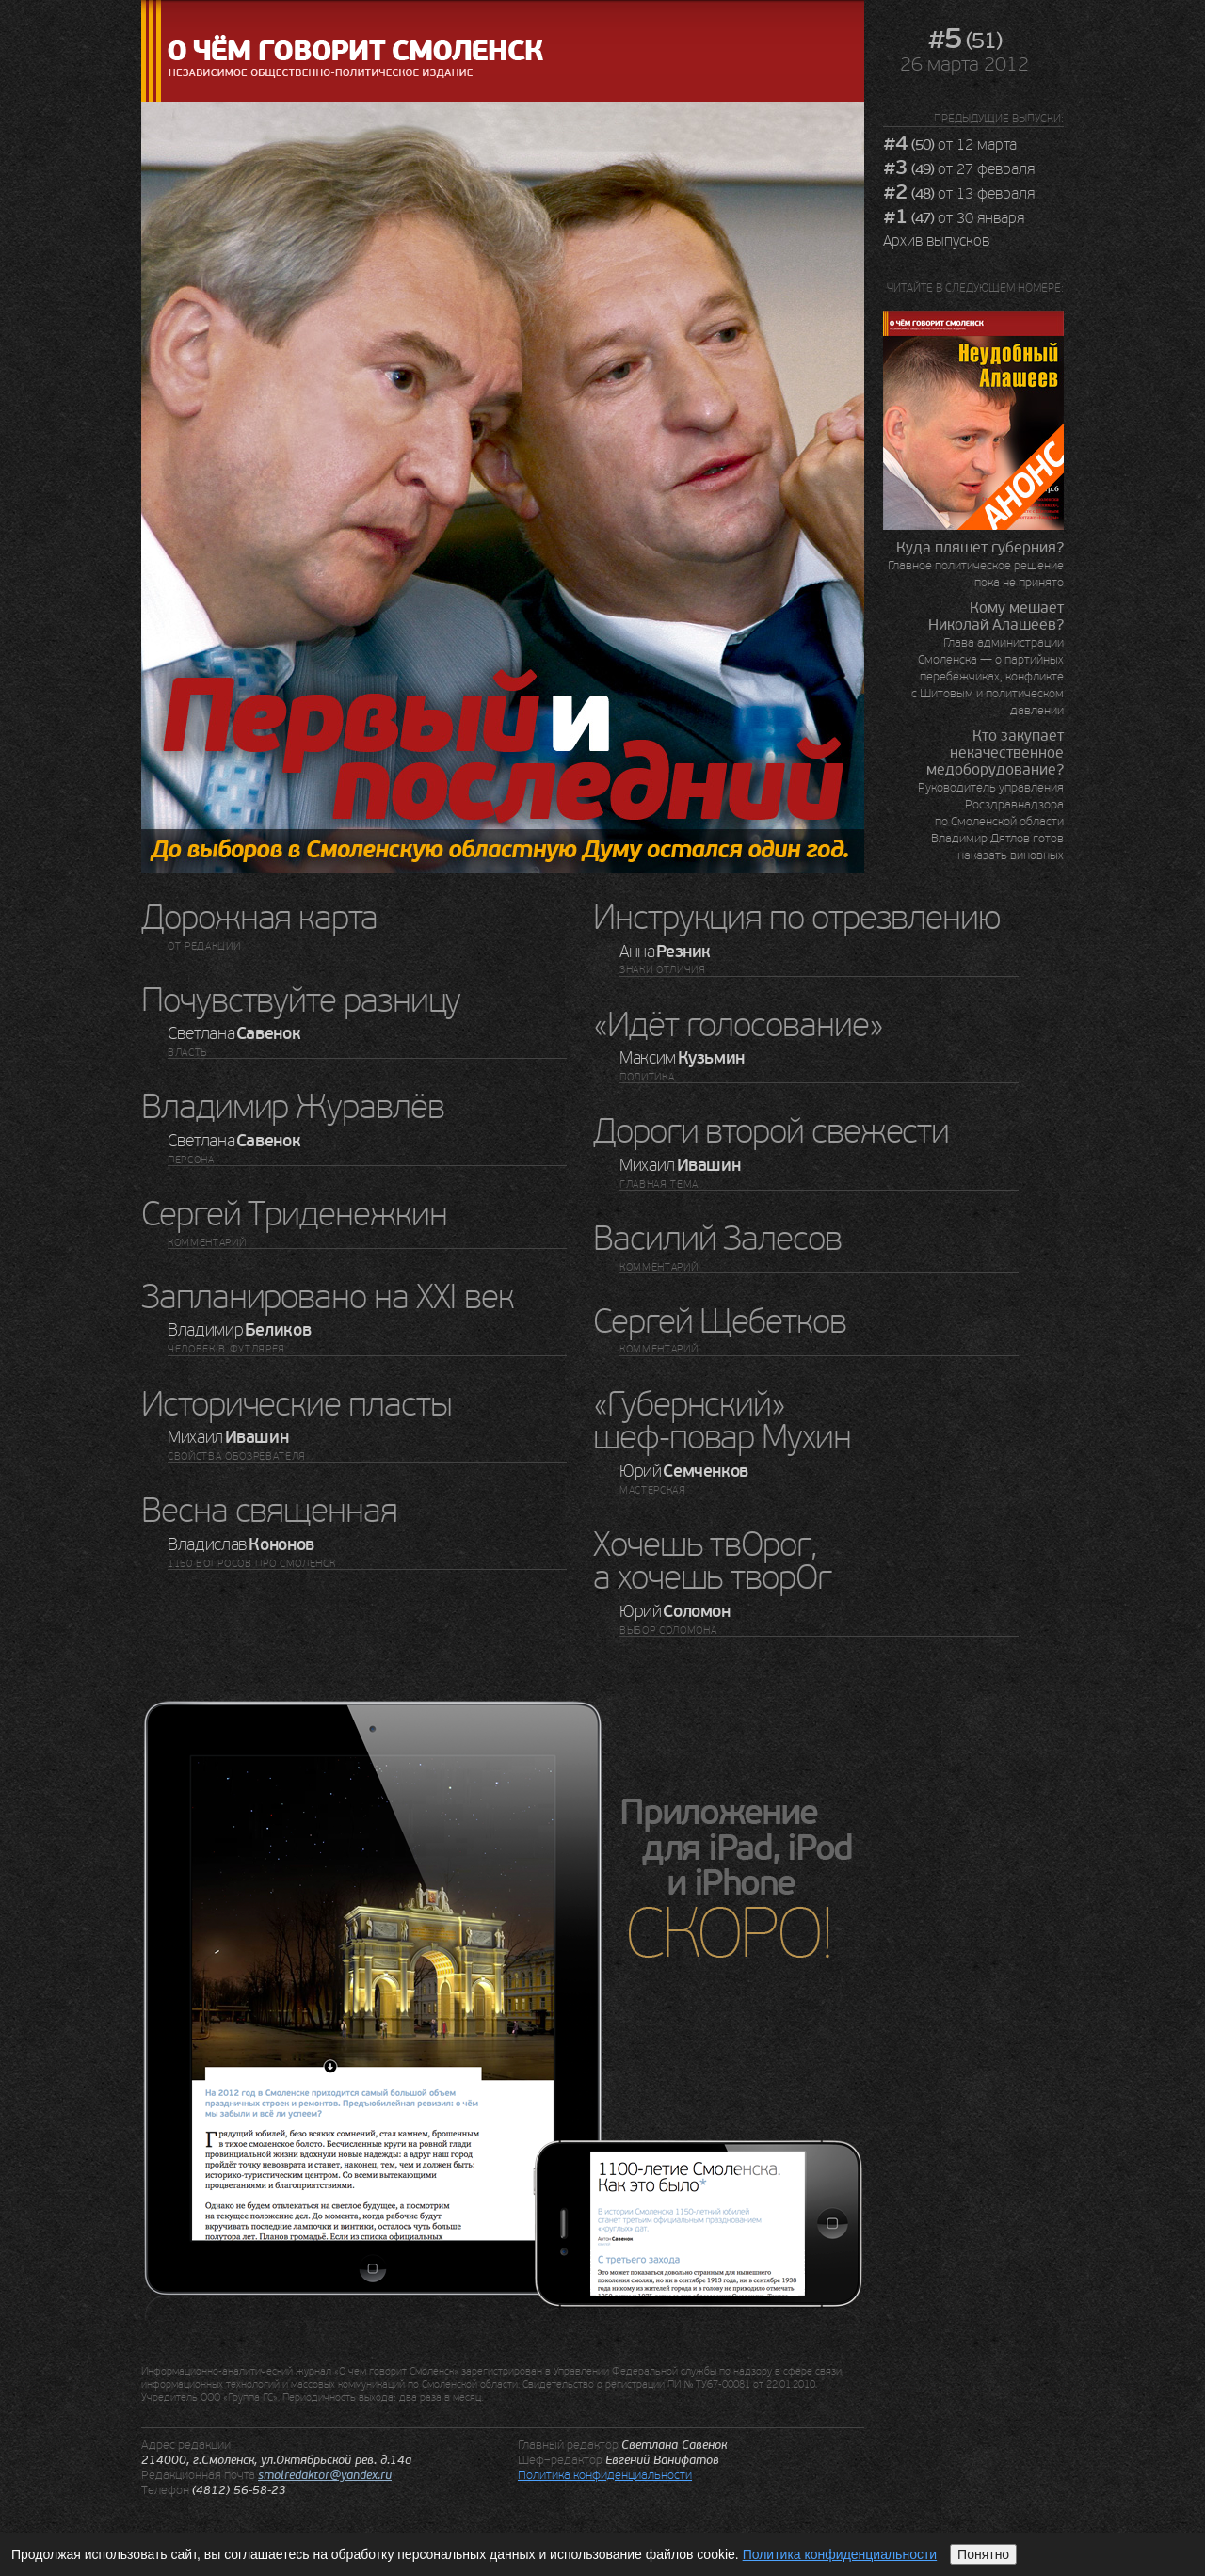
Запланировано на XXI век (327, 1297)
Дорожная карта (259, 918)
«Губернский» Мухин (722, 1421)
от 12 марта (950, 144)
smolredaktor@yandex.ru (325, 2475)
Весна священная (269, 1511)
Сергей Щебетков (719, 1322)
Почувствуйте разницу (300, 1001)
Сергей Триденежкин (294, 1214)
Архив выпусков (936, 240)
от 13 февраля (959, 193)
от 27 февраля (959, 169)
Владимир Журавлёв (292, 1107)
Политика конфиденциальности (605, 2475)
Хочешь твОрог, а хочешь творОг (712, 1562)
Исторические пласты (296, 1404)
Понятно (983, 2554)
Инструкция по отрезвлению (797, 918)
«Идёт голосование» (738, 1025)
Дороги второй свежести (771, 1131)
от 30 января (953, 218)
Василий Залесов (717, 1239)
